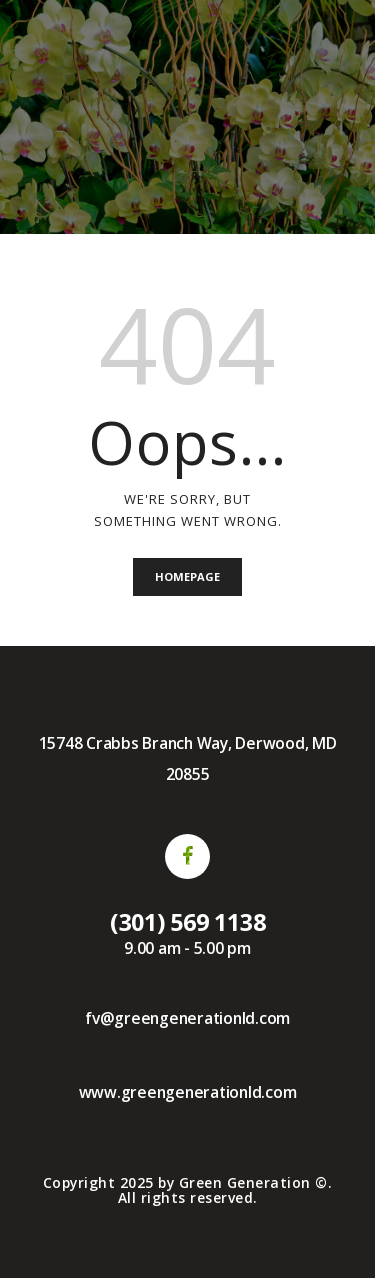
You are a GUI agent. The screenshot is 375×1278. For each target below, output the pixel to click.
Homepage (187, 576)
